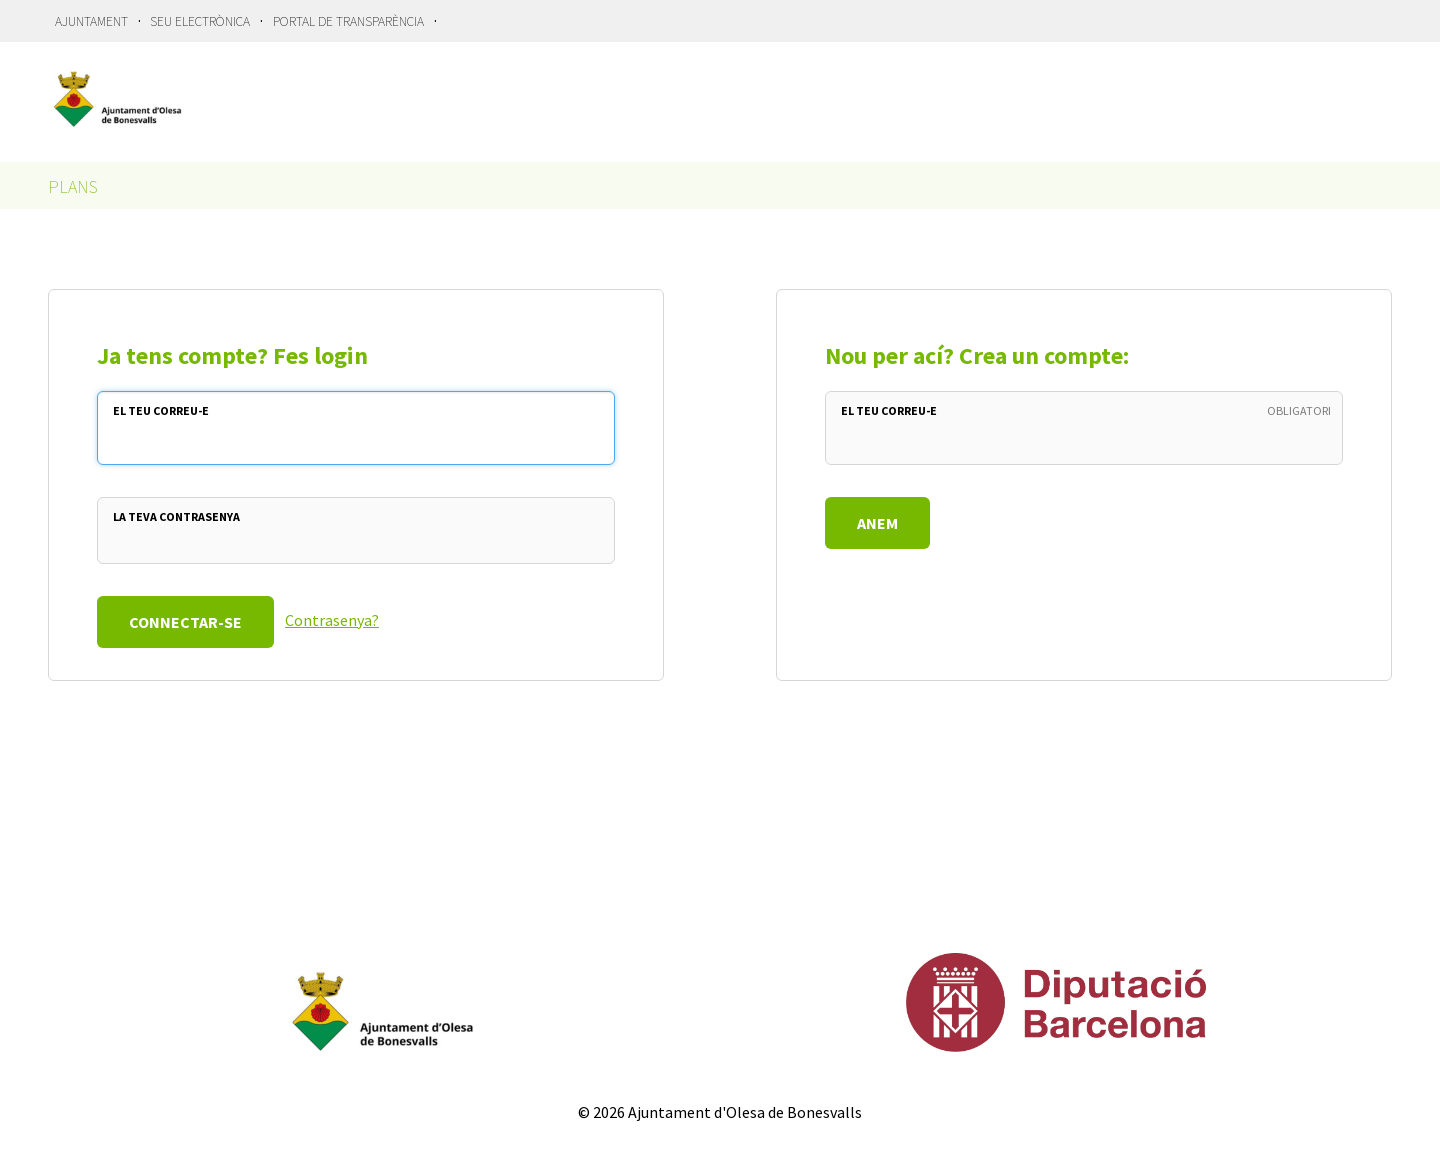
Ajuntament (91, 21)
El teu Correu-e (161, 410)
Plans (73, 186)
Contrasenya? (332, 620)
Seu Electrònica (200, 21)
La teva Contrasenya (176, 516)
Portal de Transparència (348, 21)
